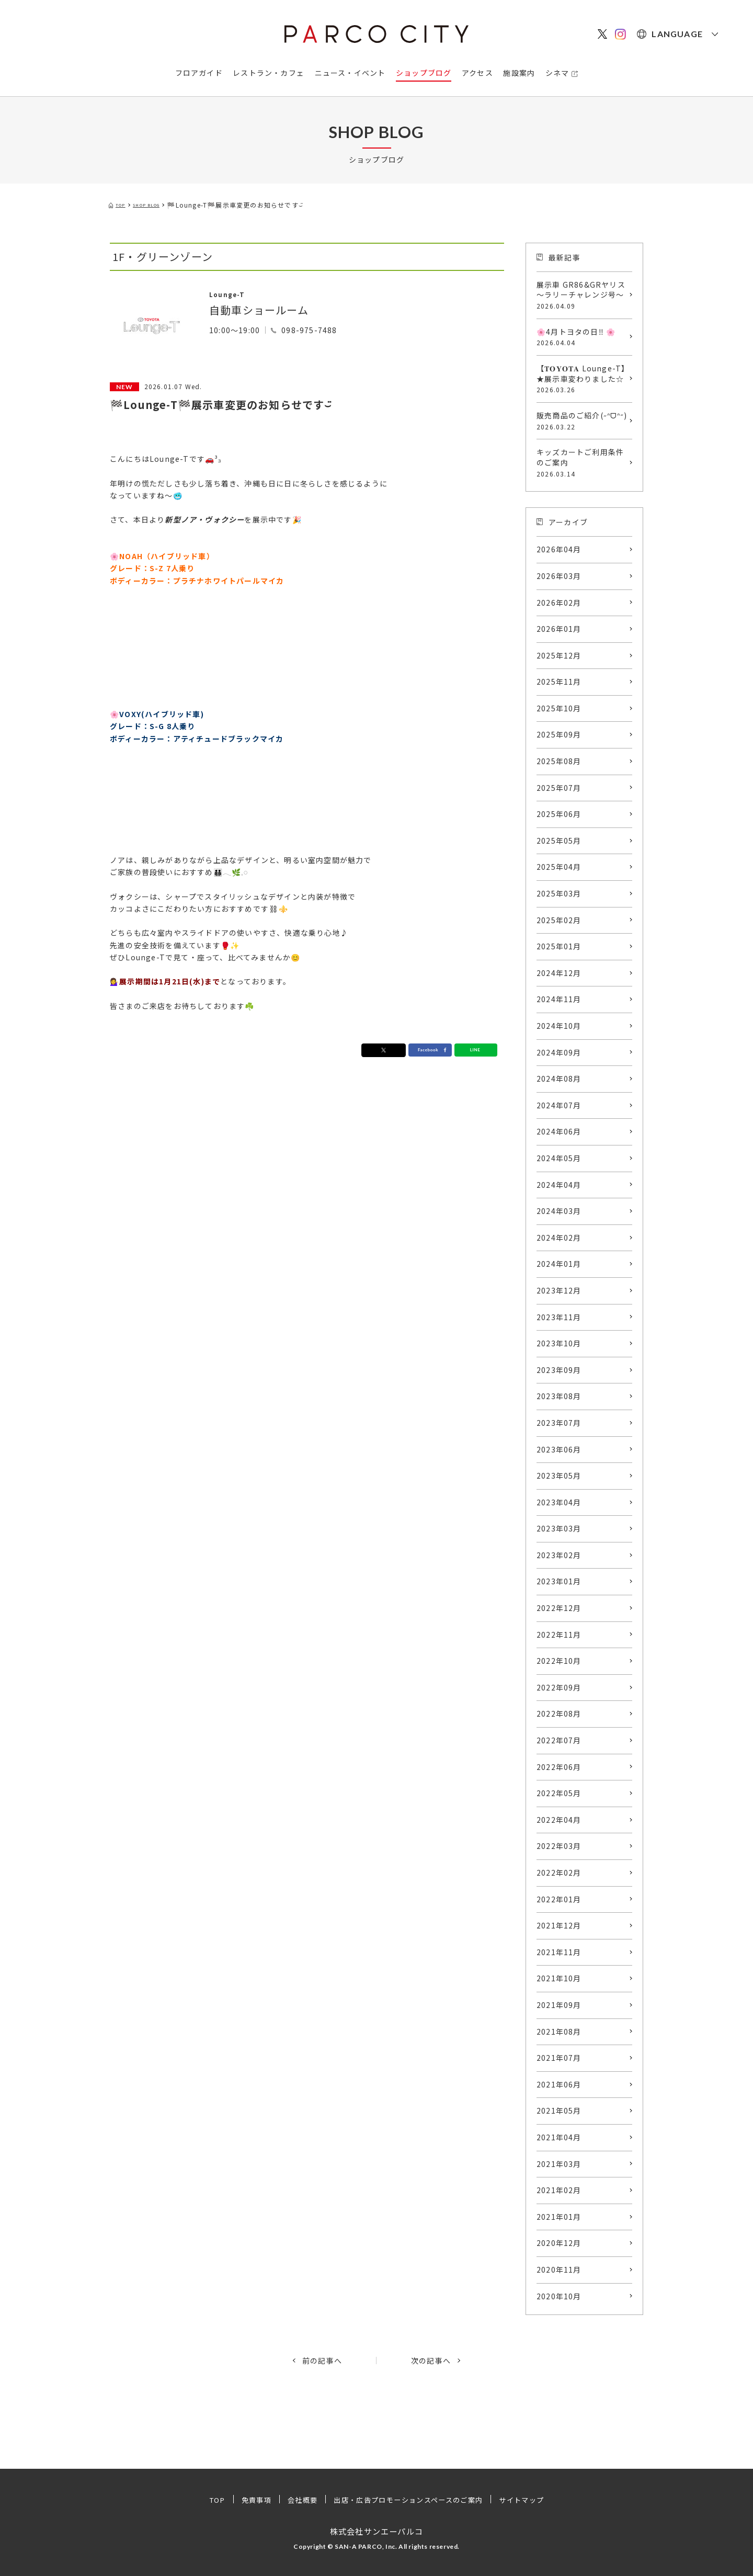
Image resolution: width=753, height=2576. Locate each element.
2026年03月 (559, 576)
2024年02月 (559, 1237)
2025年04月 (559, 866)
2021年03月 (559, 2164)
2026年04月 (559, 549)
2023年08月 (559, 1396)
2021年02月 (559, 2190)
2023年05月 (559, 1475)
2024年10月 (559, 1025)
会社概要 (296, 2499)
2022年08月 (559, 1713)
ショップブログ (423, 72)
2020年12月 (559, 2243)
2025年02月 (559, 920)
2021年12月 (559, 1925)
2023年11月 (559, 1317)
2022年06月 (559, 1767)
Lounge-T (236, 292)
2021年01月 (559, 2216)
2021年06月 (559, 2084)
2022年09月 (559, 1687)
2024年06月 (559, 1131)
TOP (206, 2499)
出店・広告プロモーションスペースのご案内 (409, 2499)
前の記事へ (322, 2360)
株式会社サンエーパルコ (376, 2531)
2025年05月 (559, 840)
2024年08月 (559, 1078)
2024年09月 (559, 1052)
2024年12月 (559, 973)
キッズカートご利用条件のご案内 (582, 462)
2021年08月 (559, 2031)
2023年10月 (559, 1343)
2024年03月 (559, 1211)
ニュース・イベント (350, 72)
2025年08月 (559, 761)
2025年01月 (559, 946)
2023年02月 (559, 1555)
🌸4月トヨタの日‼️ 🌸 (582, 336)
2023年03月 (559, 1528)
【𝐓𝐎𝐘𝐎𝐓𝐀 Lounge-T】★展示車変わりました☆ (582, 378)
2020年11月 (559, 2269)
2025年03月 (559, 893)
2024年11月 (559, 999)
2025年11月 (559, 681)
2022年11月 (559, 1634)
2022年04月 (559, 1819)
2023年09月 (559, 1370)
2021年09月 (559, 2005)
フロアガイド (199, 72)
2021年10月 (559, 1978)
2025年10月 (559, 708)
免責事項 (247, 2499)
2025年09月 (559, 734)
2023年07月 (559, 1422)
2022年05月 (559, 1793)
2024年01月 (559, 1263)
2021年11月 (559, 1952)
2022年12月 (559, 1608)
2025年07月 (559, 787)
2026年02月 (559, 602)
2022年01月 (559, 1899)
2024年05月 (559, 1158)
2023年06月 (559, 1449)
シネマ (557, 72)
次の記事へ (431, 2360)
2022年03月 (559, 1846)
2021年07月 (559, 2057)
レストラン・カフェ (268, 72)
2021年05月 (559, 2110)
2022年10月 (559, 1660)
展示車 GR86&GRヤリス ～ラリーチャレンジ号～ (582, 295)
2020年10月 (559, 2296)
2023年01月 (559, 1581)
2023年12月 (559, 1290)
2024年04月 (559, 1184)
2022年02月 (559, 1872)
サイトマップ (531, 2499)
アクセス (477, 72)
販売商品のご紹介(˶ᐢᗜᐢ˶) (582, 420)
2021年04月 (559, 2137)
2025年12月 (559, 655)
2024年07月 (559, 1105)
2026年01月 (559, 628)
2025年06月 (559, 814)
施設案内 (519, 72)
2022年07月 (559, 1740)
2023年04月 (559, 1502)
